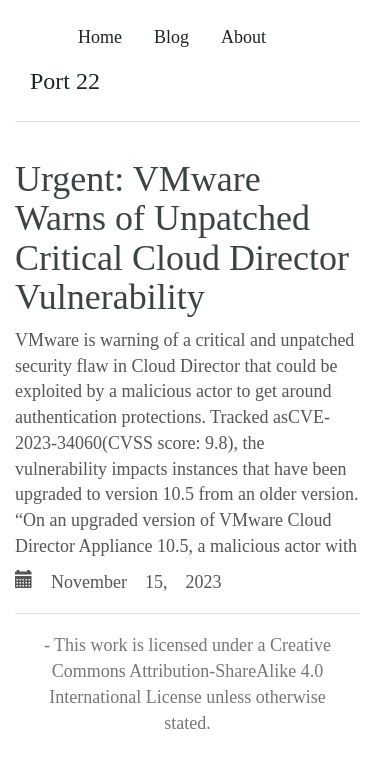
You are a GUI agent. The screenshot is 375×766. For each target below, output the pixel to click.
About (243, 37)
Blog (171, 37)
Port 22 (65, 81)
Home (100, 37)
